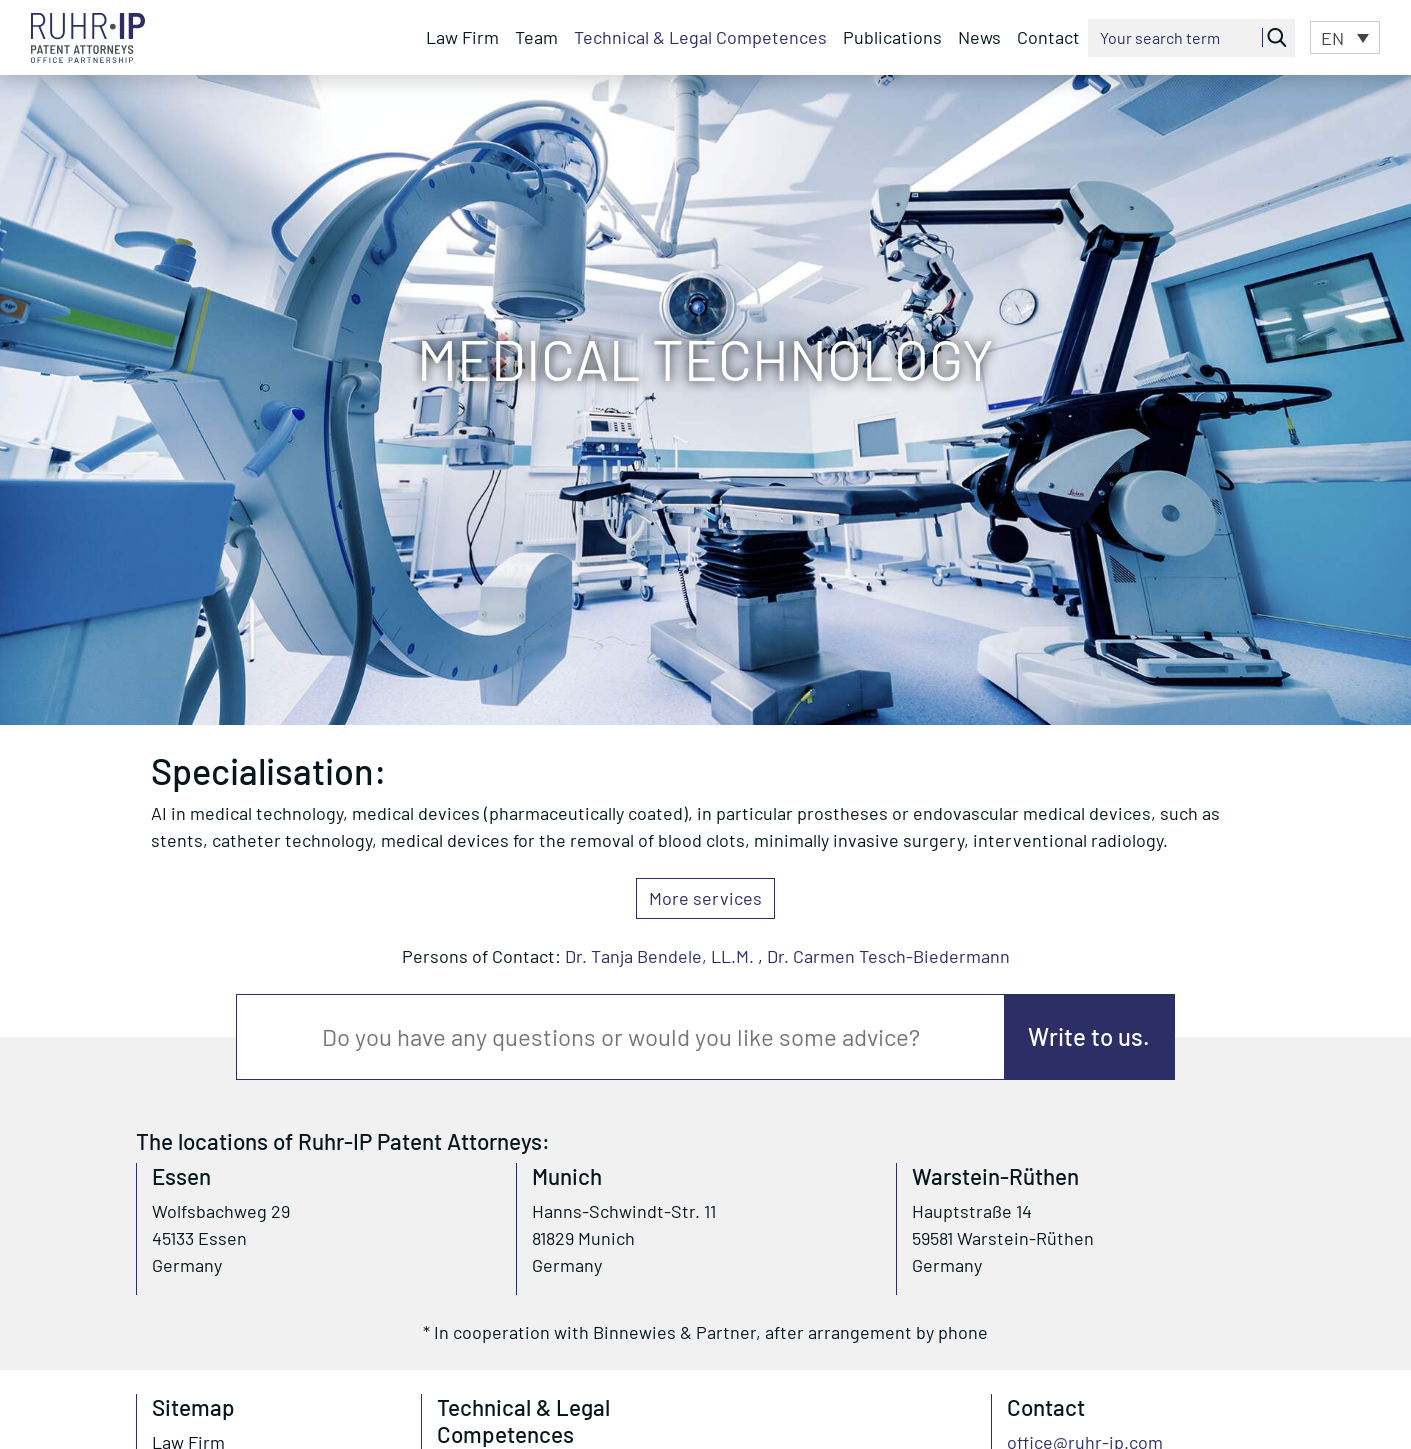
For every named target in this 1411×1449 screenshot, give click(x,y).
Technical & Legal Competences (700, 37)
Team (536, 37)
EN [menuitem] (1332, 39)
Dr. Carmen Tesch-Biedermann (888, 956)
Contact (1048, 37)
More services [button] (705, 898)
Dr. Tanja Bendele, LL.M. (659, 956)
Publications (892, 37)
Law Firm (462, 37)
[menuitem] (1345, 37)
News (979, 37)
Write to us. (1089, 1036)
